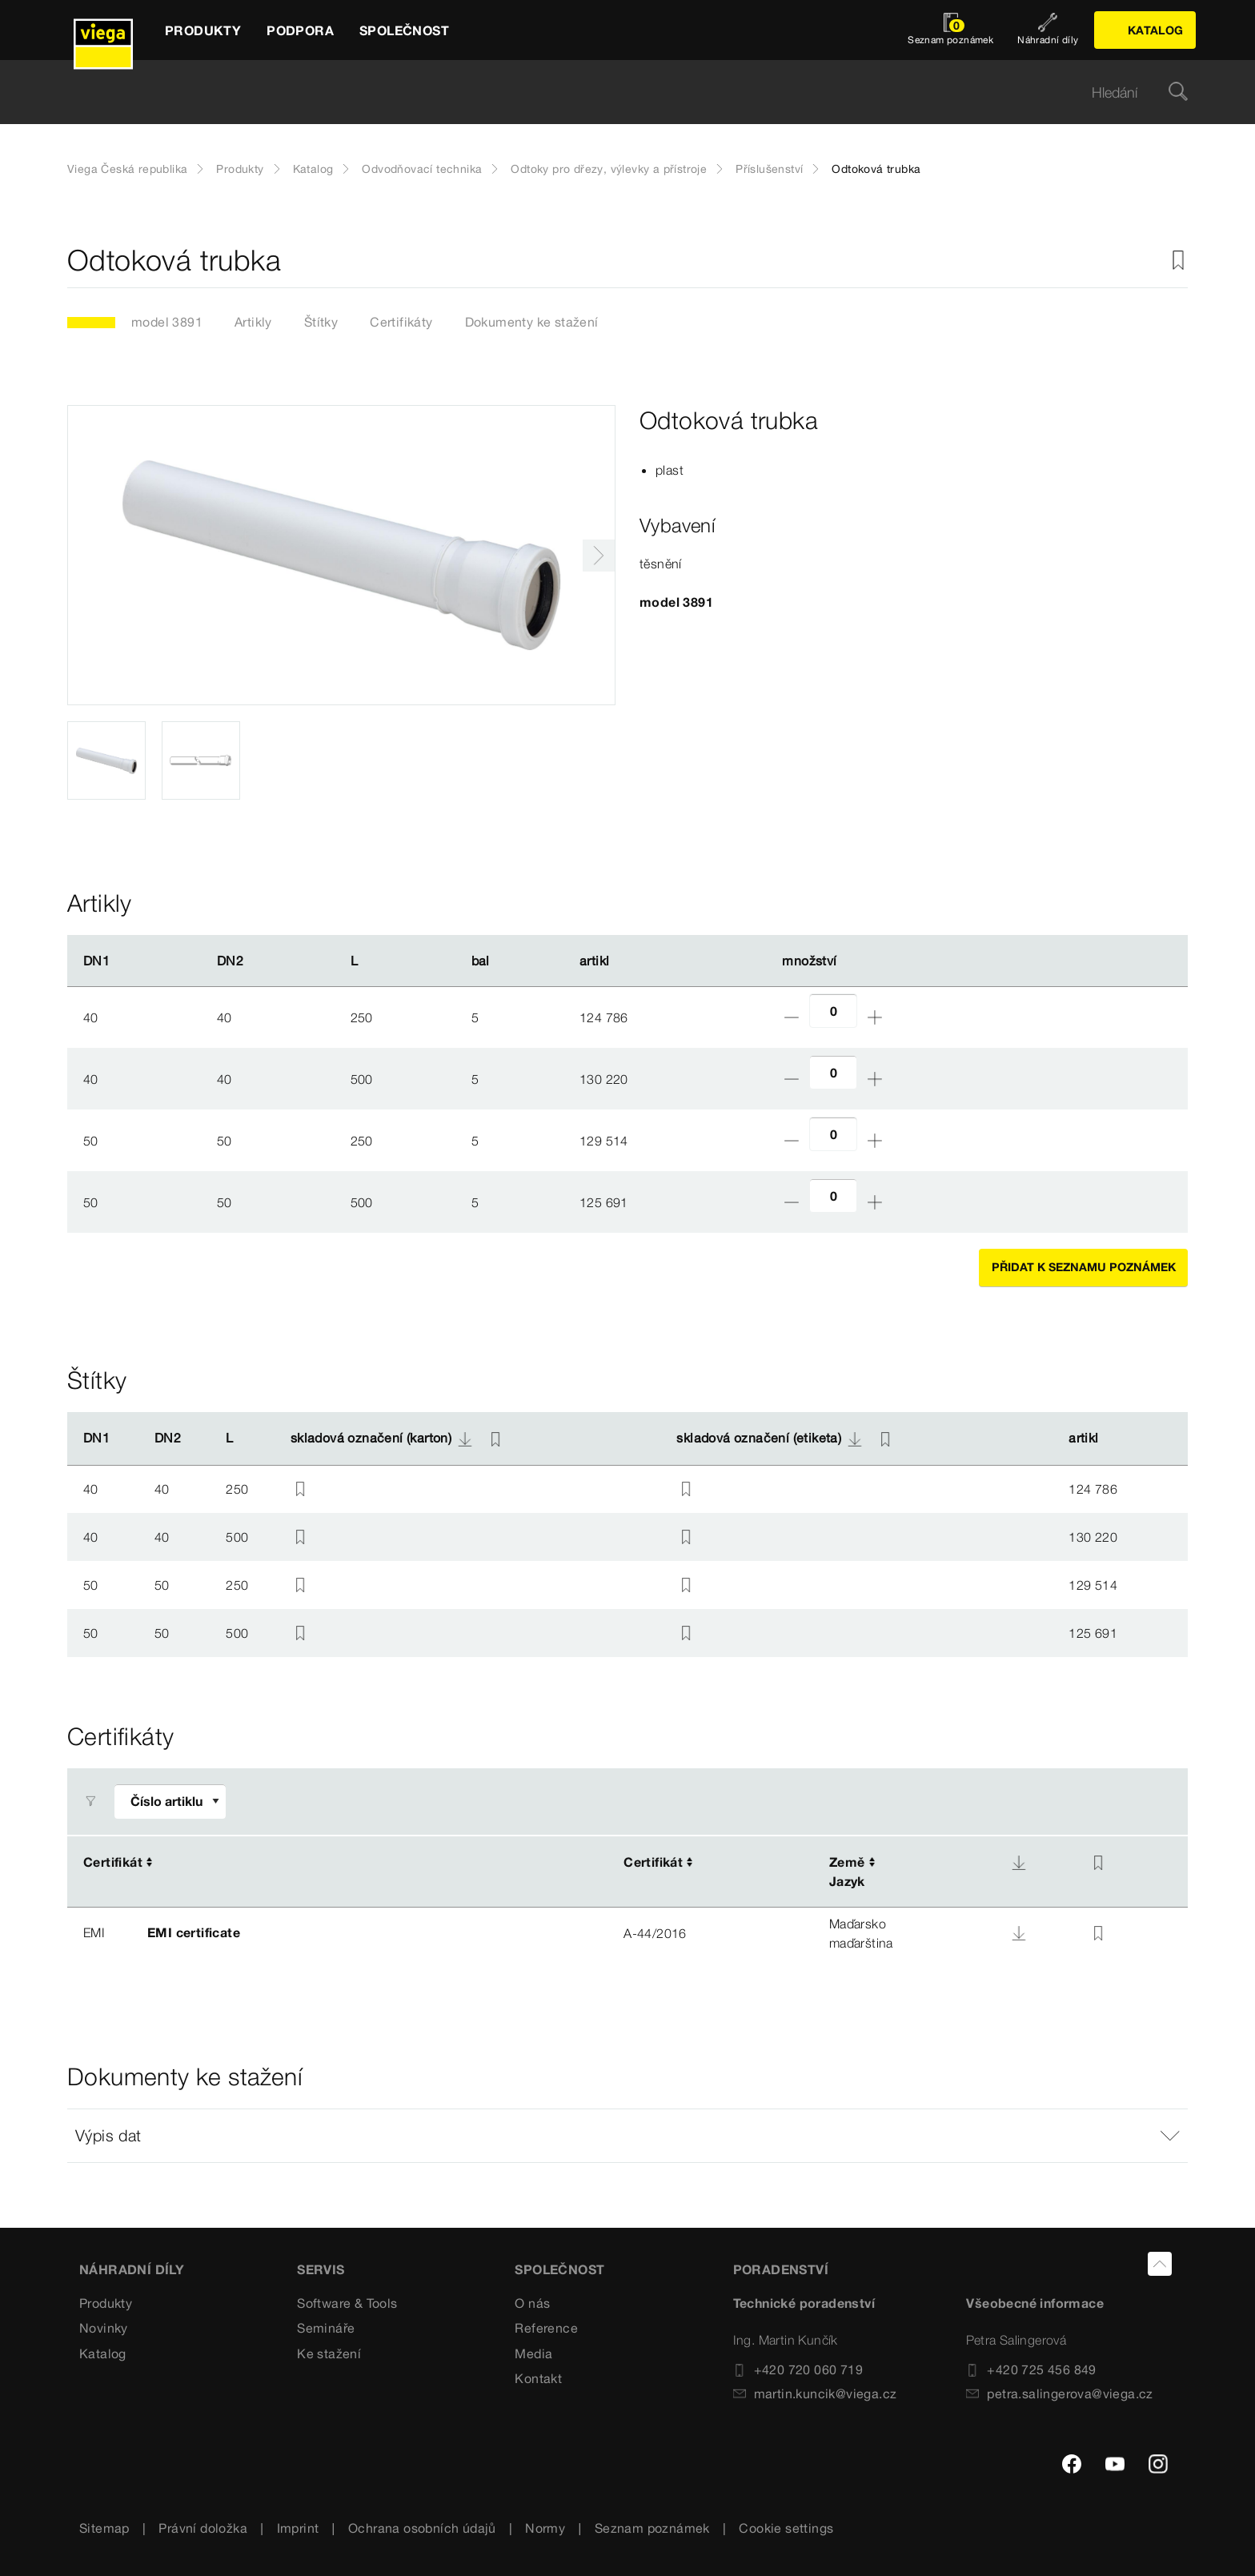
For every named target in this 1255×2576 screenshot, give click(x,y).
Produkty (239, 169)
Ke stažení (329, 2353)
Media (533, 2353)
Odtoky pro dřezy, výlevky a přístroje (609, 169)
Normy (545, 2528)
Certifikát (112, 1862)
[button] (627, 2135)
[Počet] (833, 1010)
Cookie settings (786, 2528)
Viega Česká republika (127, 169)
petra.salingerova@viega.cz (1059, 2393)
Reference (546, 2328)
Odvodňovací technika (422, 169)
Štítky (321, 322)
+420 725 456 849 (1031, 2369)
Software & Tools (347, 2303)
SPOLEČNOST (559, 2269)
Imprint (298, 2528)
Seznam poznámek (652, 2528)
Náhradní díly (131, 2269)
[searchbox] (614, 92)
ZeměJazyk (847, 1871)
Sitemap (104, 2528)
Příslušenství (769, 169)
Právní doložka (202, 2528)
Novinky (103, 2328)
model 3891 (166, 322)
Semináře (326, 2328)
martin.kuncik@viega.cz (815, 2393)
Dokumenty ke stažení (532, 322)
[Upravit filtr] (170, 1801)
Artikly (253, 322)
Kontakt (538, 2378)
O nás (532, 2303)
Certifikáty (401, 322)
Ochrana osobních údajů (422, 2528)
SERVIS (320, 2269)
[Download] (1018, 1862)
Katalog (313, 169)
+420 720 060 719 (798, 2369)
